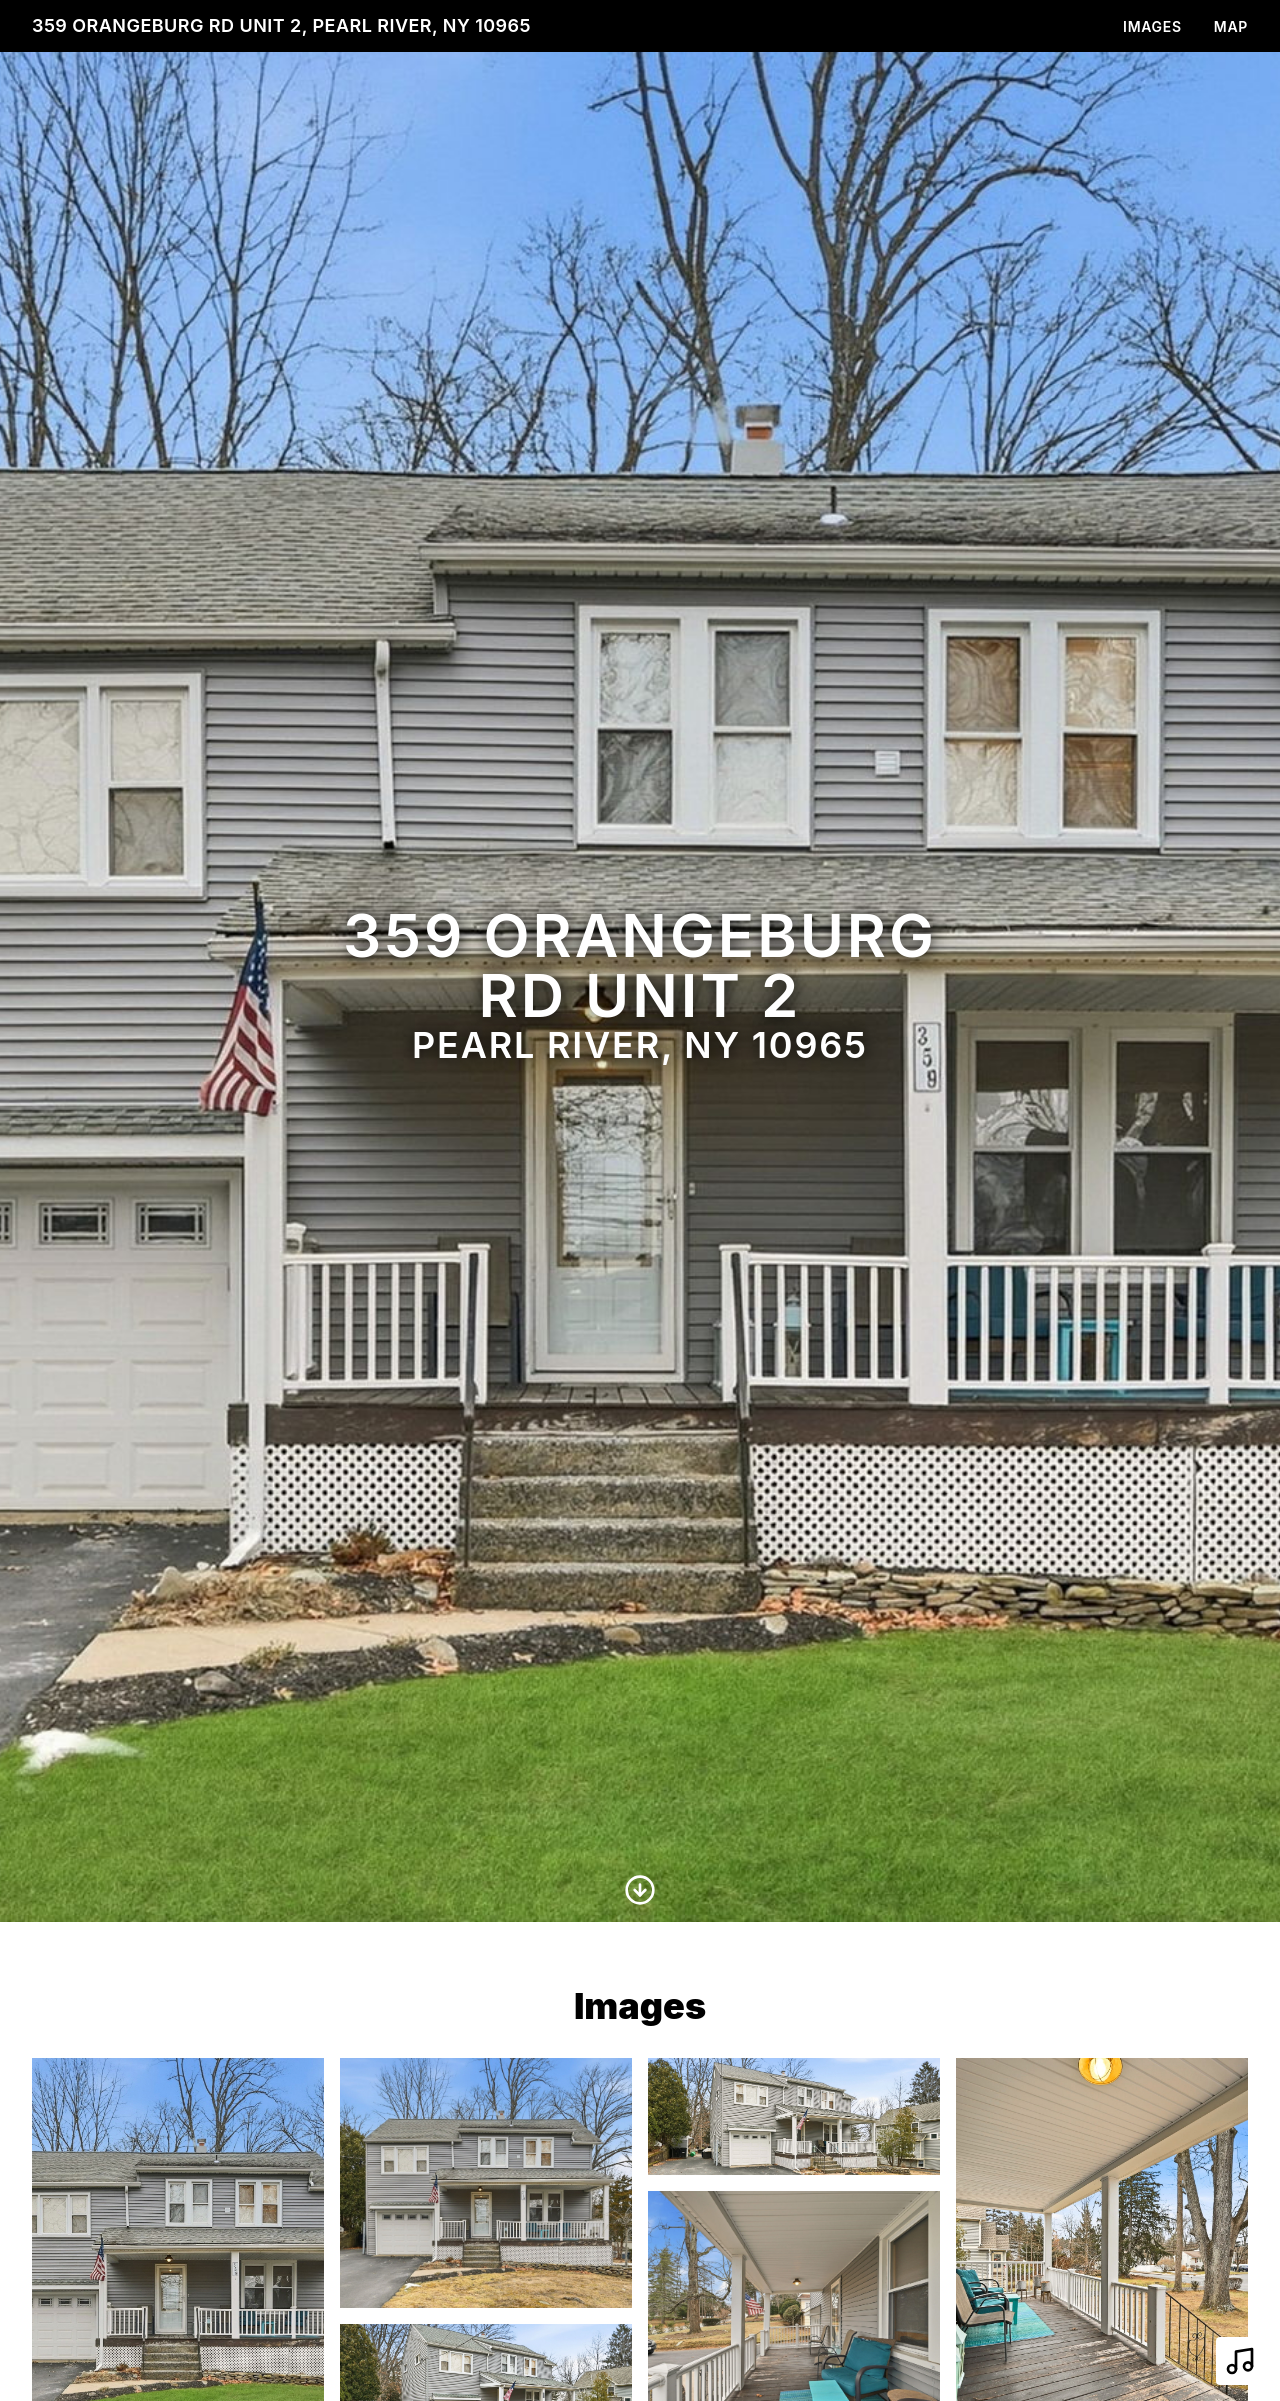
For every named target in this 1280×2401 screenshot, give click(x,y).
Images (1152, 26)
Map (1231, 26)
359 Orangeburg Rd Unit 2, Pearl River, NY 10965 (281, 25)
